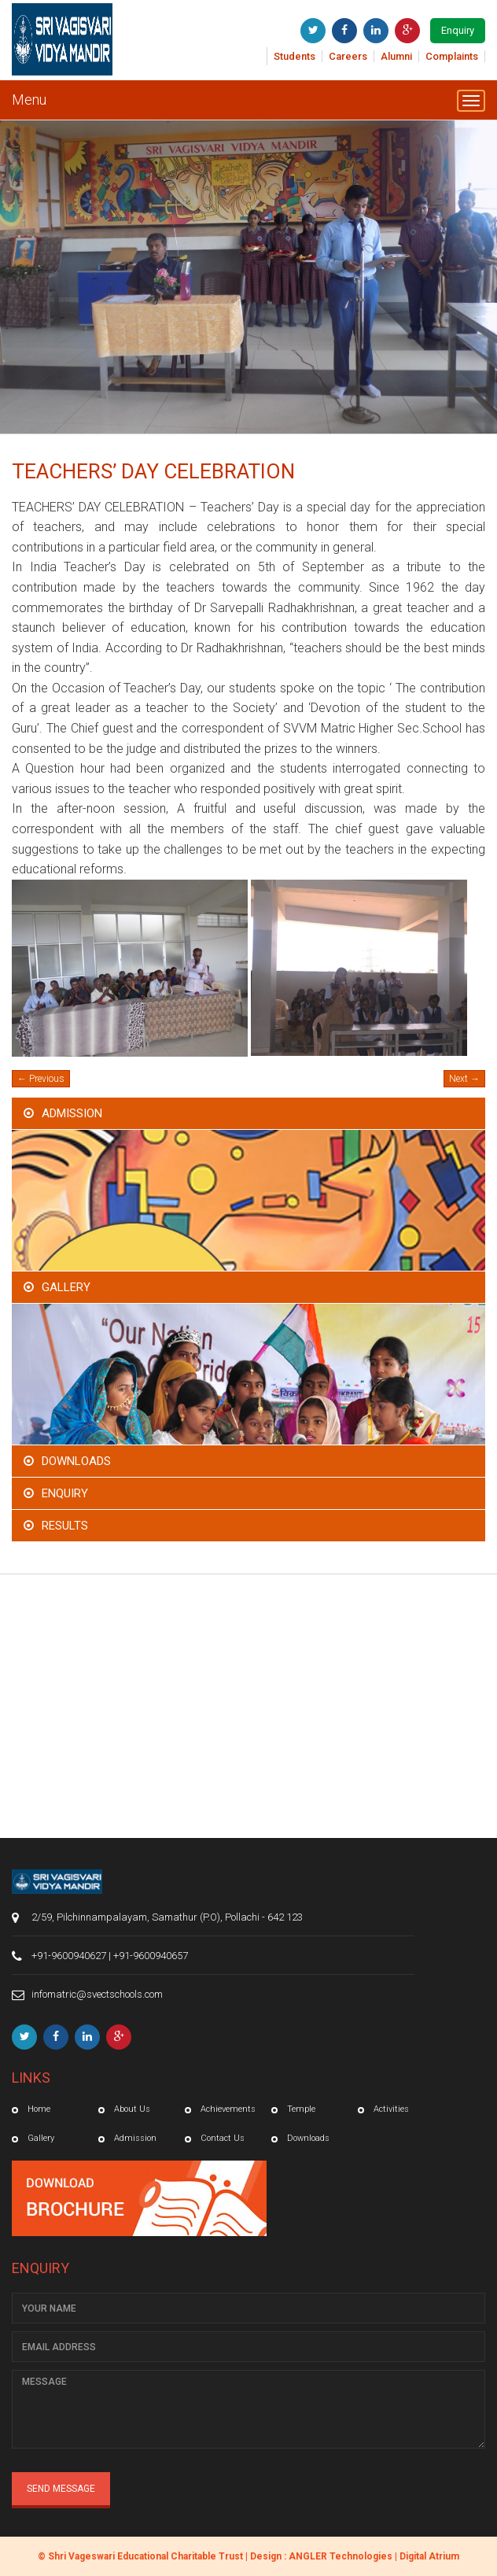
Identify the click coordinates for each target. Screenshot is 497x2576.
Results (65, 1526)
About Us (132, 2109)
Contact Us (223, 2138)
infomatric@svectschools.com (97, 1994)
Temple (301, 2109)
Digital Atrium (429, 2556)
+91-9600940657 (150, 1956)
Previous (40, 1078)
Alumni (396, 56)
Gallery (66, 1287)
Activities (391, 2109)
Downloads (76, 1461)
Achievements (228, 2109)
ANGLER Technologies (340, 2556)
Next (464, 1078)
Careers (348, 56)
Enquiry (457, 30)
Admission (72, 1113)
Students (294, 56)
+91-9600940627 (68, 1956)
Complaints (451, 56)
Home (39, 2109)
